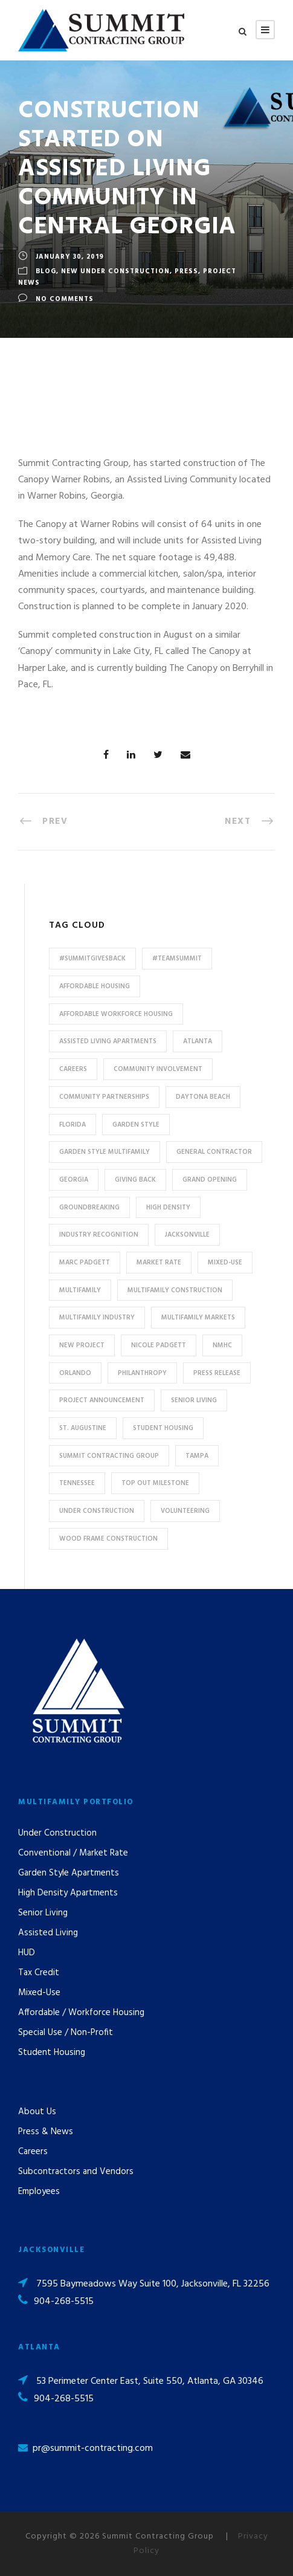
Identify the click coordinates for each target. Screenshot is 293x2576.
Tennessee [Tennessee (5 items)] (77, 1483)
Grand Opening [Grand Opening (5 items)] (209, 1179)
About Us (37, 2112)
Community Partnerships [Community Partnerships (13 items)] (104, 1097)
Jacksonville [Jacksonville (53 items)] (187, 1234)
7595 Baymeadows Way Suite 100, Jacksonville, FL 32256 (152, 2284)
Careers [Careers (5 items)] (73, 1069)
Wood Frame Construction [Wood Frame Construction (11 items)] (108, 1538)
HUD (26, 1953)
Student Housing (51, 2052)
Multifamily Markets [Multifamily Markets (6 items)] (198, 1317)
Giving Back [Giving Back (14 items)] (135, 1179)
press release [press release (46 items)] (216, 1373)
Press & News (45, 2132)
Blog (46, 271)
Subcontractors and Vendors (76, 2171)
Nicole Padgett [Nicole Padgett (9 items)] (158, 1345)
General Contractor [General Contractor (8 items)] (214, 1152)
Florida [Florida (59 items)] (72, 1124)
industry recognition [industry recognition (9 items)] (98, 1234)
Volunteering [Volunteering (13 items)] (185, 1511)
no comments (65, 299)
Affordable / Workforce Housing (81, 2012)
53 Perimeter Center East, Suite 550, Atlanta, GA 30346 (149, 2381)
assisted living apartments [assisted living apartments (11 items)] (107, 1041)
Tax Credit (38, 1973)
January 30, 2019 (70, 256)
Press (186, 271)
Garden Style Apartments (68, 1873)
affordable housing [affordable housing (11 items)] (94, 986)
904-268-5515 (64, 2301)
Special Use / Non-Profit (65, 2032)
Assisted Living (48, 1933)
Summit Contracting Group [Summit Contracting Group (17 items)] (109, 1456)
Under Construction (57, 1833)
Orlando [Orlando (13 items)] (75, 1373)
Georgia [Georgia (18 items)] (73, 1179)
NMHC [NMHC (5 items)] (222, 1345)
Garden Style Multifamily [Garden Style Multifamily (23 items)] (104, 1152)
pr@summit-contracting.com (93, 2448)
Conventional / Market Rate (73, 1853)
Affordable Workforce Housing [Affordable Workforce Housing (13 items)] (116, 1014)
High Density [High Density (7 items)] (168, 1207)
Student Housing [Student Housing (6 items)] (163, 1428)
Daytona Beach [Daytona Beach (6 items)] (203, 1097)
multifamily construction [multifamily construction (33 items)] (174, 1290)
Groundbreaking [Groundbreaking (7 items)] (89, 1207)
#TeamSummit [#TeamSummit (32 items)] (177, 958)
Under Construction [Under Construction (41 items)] (96, 1511)
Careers (33, 2151)
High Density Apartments (68, 1893)
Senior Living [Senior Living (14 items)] (194, 1400)
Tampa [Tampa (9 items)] (196, 1456)
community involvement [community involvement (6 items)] (158, 1069)
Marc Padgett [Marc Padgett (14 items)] (84, 1262)
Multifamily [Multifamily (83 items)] (80, 1290)
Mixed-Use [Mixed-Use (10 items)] (225, 1262)
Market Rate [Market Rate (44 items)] (159, 1262)
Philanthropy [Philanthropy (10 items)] (142, 1373)
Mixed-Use (39, 1992)
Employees (39, 2191)
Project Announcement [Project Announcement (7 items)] (101, 1400)
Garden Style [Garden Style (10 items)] (135, 1124)
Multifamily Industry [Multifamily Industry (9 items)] (97, 1317)
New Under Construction (115, 271)
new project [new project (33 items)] (82, 1345)
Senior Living (43, 1913)
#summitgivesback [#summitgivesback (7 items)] (92, 958)
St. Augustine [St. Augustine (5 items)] (82, 1428)
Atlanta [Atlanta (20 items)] (197, 1041)
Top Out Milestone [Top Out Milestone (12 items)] (155, 1483)
